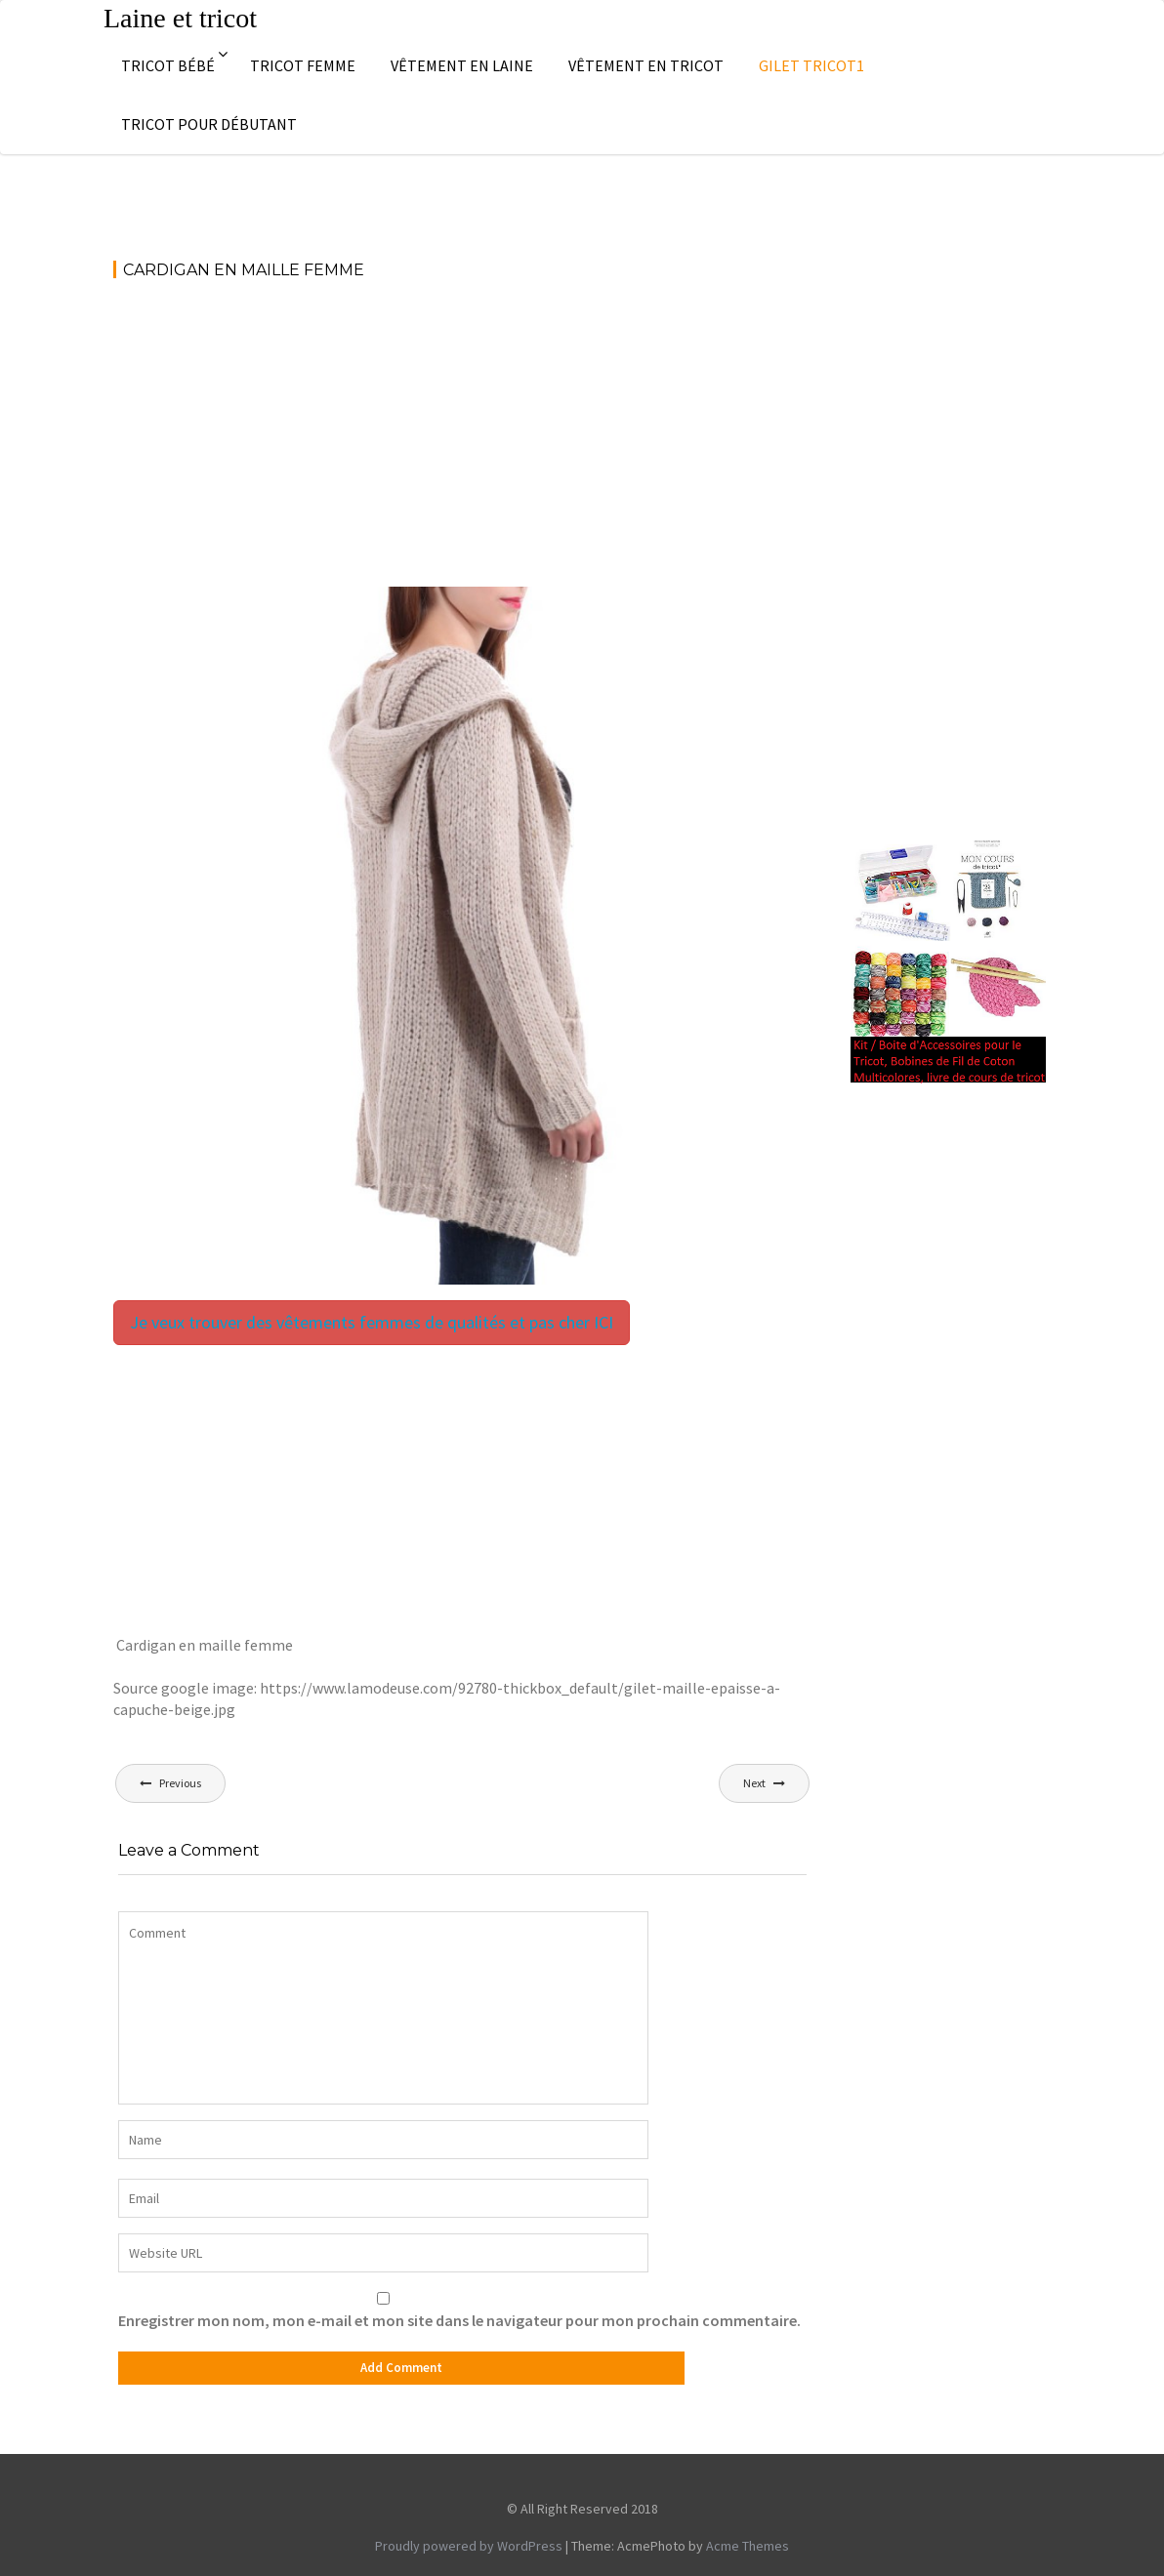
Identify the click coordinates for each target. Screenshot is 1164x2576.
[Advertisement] (462, 442)
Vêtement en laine (462, 65)
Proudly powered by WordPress (468, 2546)
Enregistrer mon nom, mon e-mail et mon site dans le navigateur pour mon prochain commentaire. (459, 2320)
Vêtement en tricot (646, 65)
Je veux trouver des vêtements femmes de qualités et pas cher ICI (371, 1322)
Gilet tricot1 (811, 65)
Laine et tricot (180, 18)
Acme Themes (747, 2546)
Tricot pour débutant (209, 124)
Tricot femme (302, 65)
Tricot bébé (168, 65)
